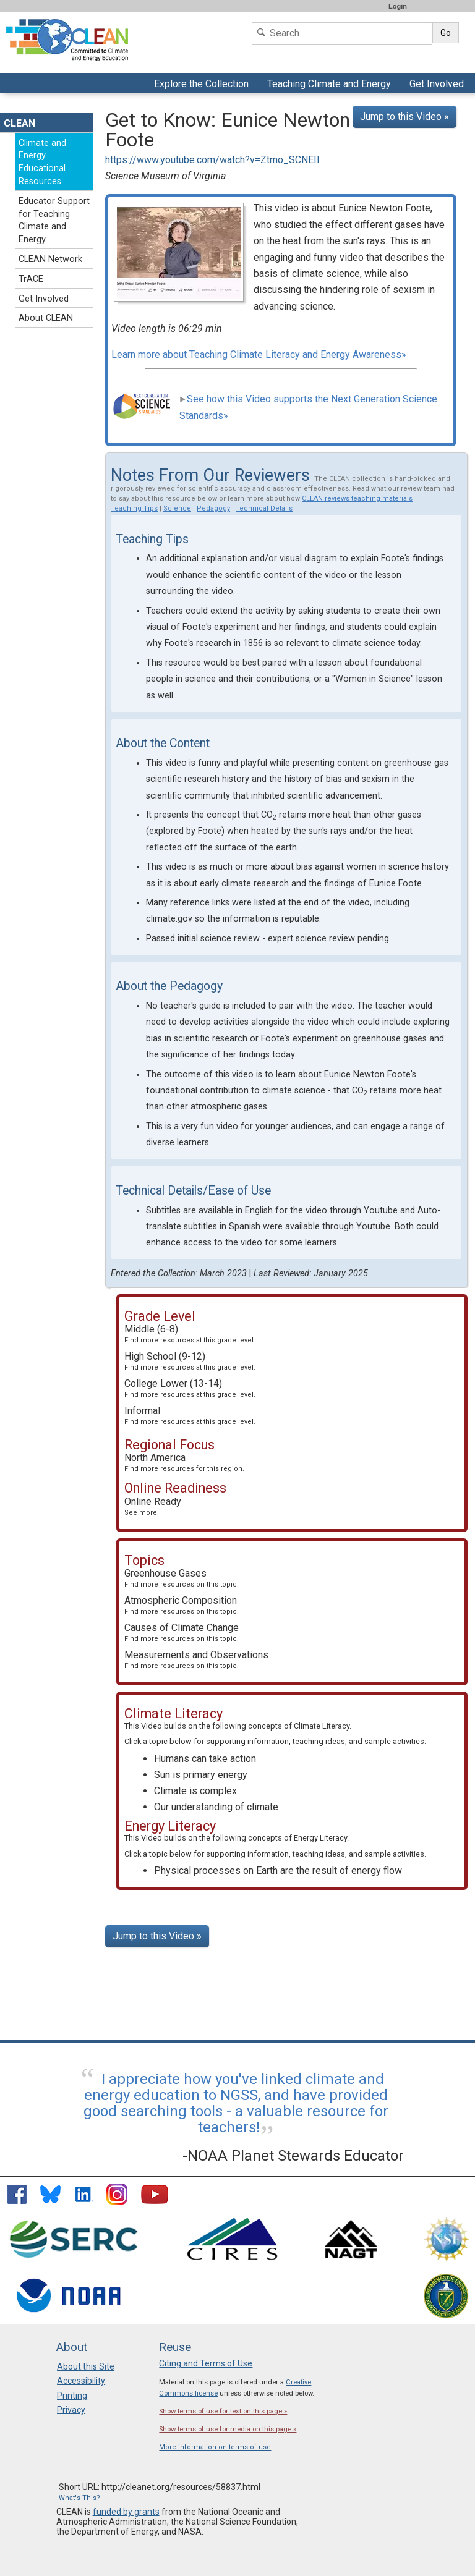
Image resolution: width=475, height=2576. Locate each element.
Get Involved (438, 85)
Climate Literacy (321, 1726)
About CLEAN (46, 318)
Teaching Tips (134, 508)
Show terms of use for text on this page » (223, 2411)
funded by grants (126, 2512)
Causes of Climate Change (181, 1632)
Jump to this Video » (404, 116)
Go (445, 33)
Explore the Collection (203, 85)
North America (184, 1462)
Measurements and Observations (196, 1659)
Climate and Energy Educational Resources (42, 162)
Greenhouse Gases (181, 1577)
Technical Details (264, 508)
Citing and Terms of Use (205, 2363)
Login (397, 6)
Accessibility (81, 2381)
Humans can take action (205, 1759)
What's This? (79, 2498)
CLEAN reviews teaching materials (357, 498)
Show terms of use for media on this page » (227, 2429)
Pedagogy (213, 508)
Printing (72, 2395)
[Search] (342, 33)
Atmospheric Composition (181, 1605)
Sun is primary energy (200, 1775)
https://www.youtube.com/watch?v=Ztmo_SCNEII (212, 160)
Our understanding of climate (216, 1807)
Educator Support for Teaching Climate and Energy (54, 220)
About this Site (85, 2366)
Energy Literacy (320, 1837)
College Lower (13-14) (189, 1388)
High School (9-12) (189, 1360)
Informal (189, 1415)
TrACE (31, 279)
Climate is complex (195, 1791)
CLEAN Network (50, 259)
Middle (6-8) (189, 1333)
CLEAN (19, 123)
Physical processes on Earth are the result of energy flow (278, 1870)
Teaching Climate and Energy (327, 85)
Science (177, 508)
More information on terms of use (215, 2447)
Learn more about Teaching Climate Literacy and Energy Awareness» (258, 354)
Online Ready (152, 1506)
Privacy (71, 2410)
